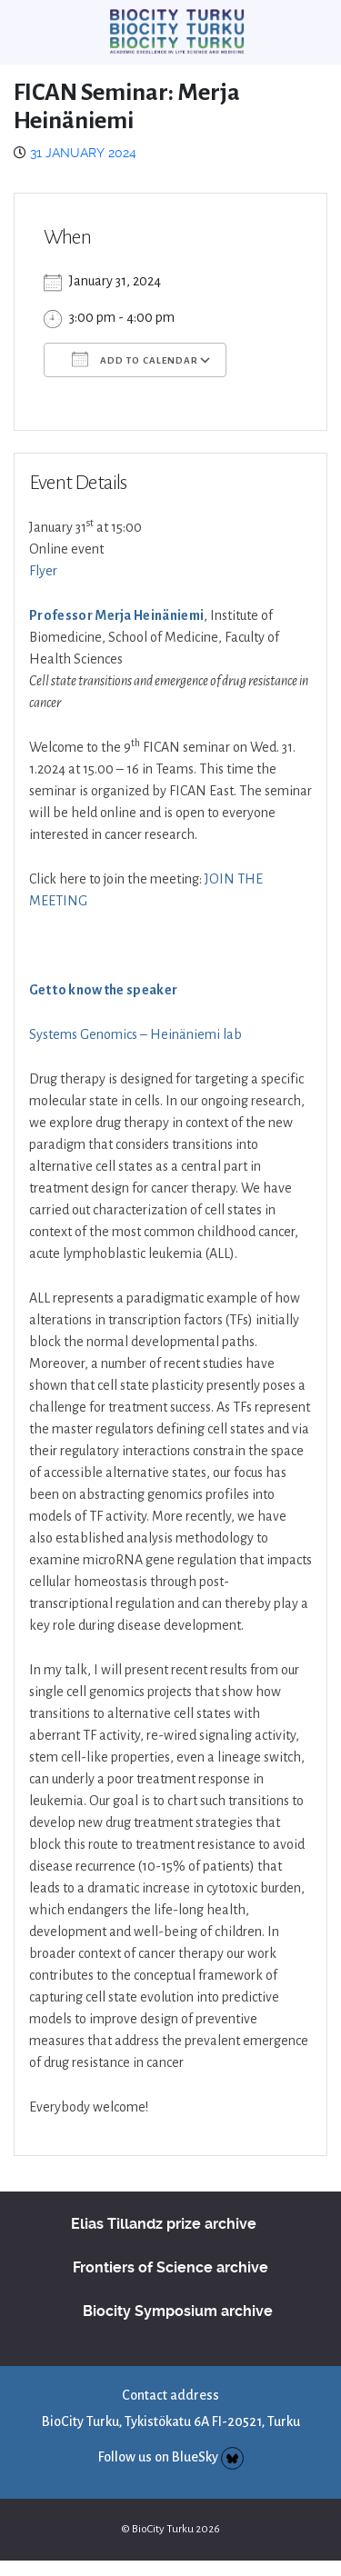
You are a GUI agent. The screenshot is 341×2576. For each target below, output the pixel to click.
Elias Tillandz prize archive (163, 2223)
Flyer (43, 571)
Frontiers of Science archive (170, 2267)
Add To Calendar (135, 359)
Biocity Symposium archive (178, 2311)
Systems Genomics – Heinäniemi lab (135, 1034)
